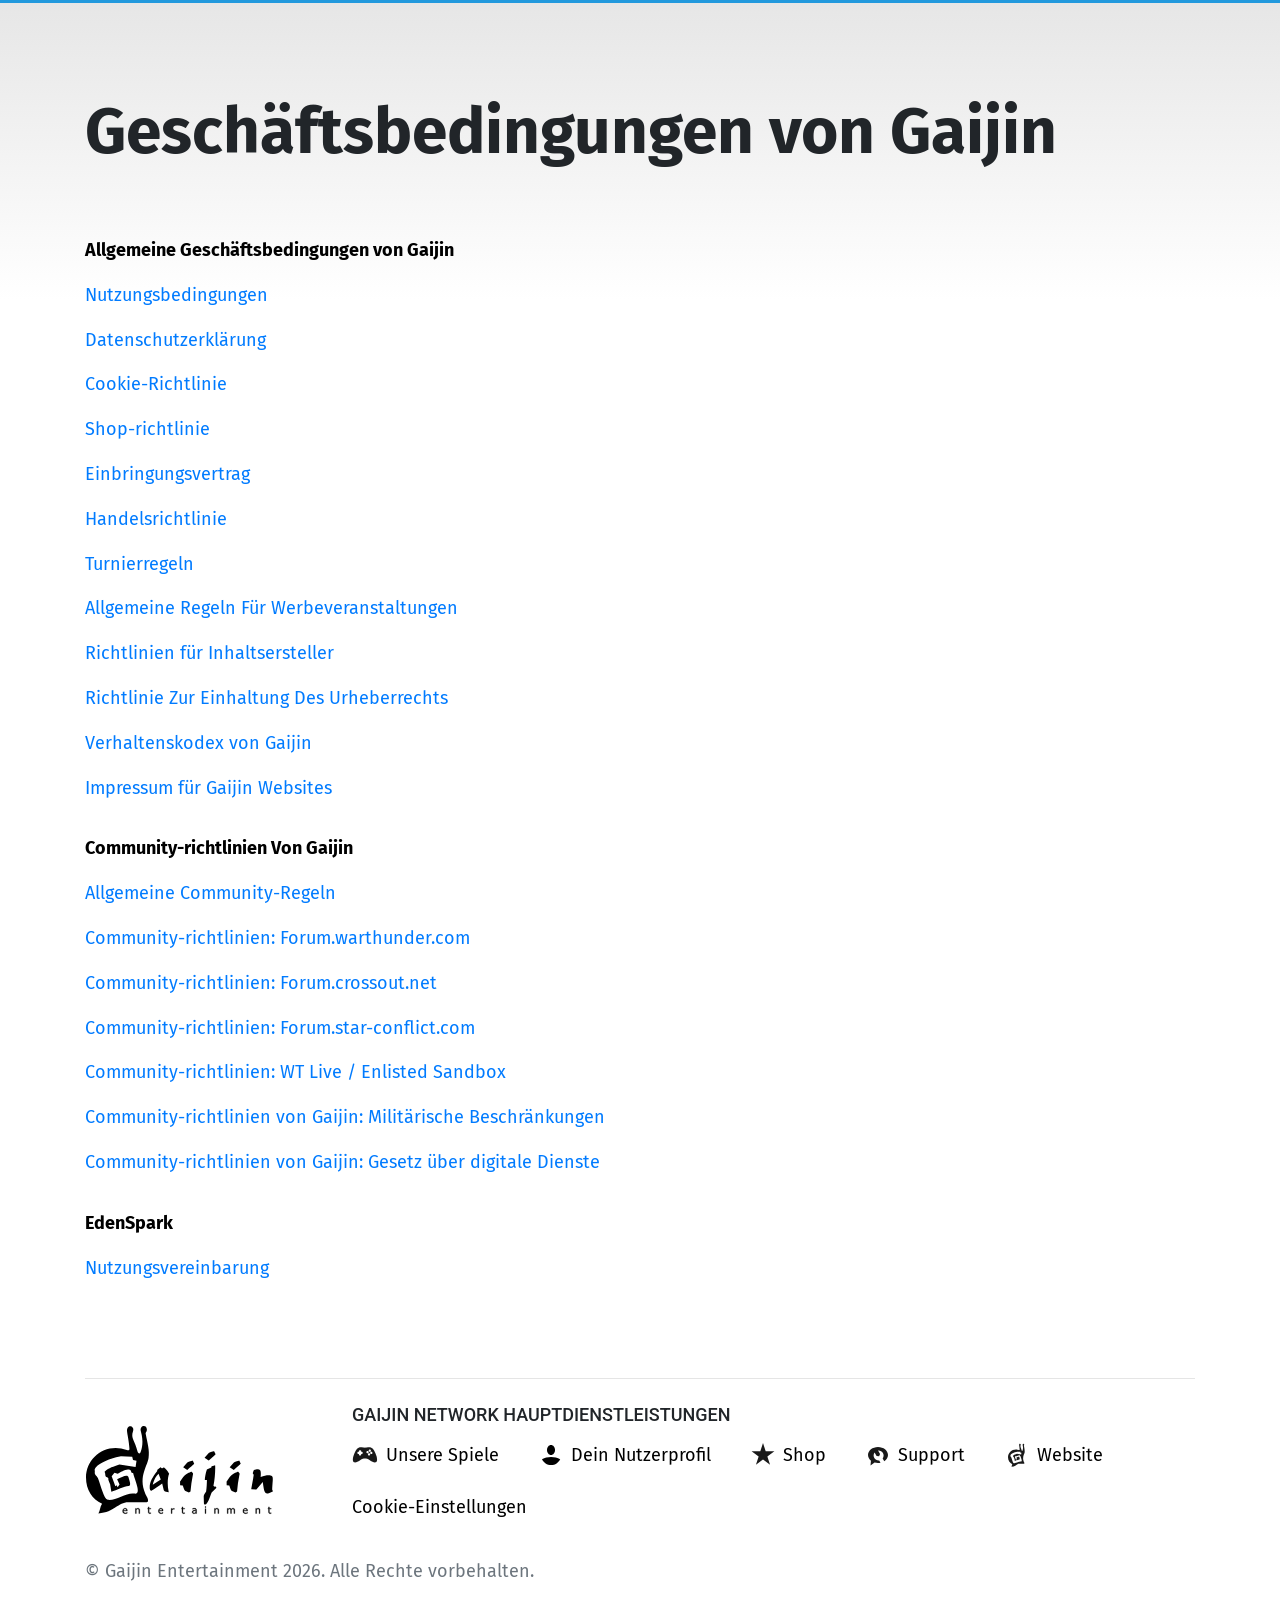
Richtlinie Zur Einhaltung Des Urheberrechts (266, 698)
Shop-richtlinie (147, 429)
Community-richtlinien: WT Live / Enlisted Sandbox (295, 1072)
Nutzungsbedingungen (176, 295)
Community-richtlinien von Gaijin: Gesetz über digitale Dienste (342, 1162)
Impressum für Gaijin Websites (208, 788)
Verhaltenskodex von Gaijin (198, 743)
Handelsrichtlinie (156, 519)
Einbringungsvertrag (167, 474)
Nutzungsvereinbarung (177, 1268)
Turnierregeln (139, 564)
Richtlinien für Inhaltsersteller (209, 653)
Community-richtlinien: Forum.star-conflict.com (280, 1028)
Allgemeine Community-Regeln (210, 893)
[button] (425, 1455)
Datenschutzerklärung (175, 340)
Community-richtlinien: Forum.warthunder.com (277, 938)
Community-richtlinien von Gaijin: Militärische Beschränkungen (345, 1117)
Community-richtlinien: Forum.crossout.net (261, 983)
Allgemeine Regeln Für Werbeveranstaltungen (271, 608)
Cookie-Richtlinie (156, 384)
